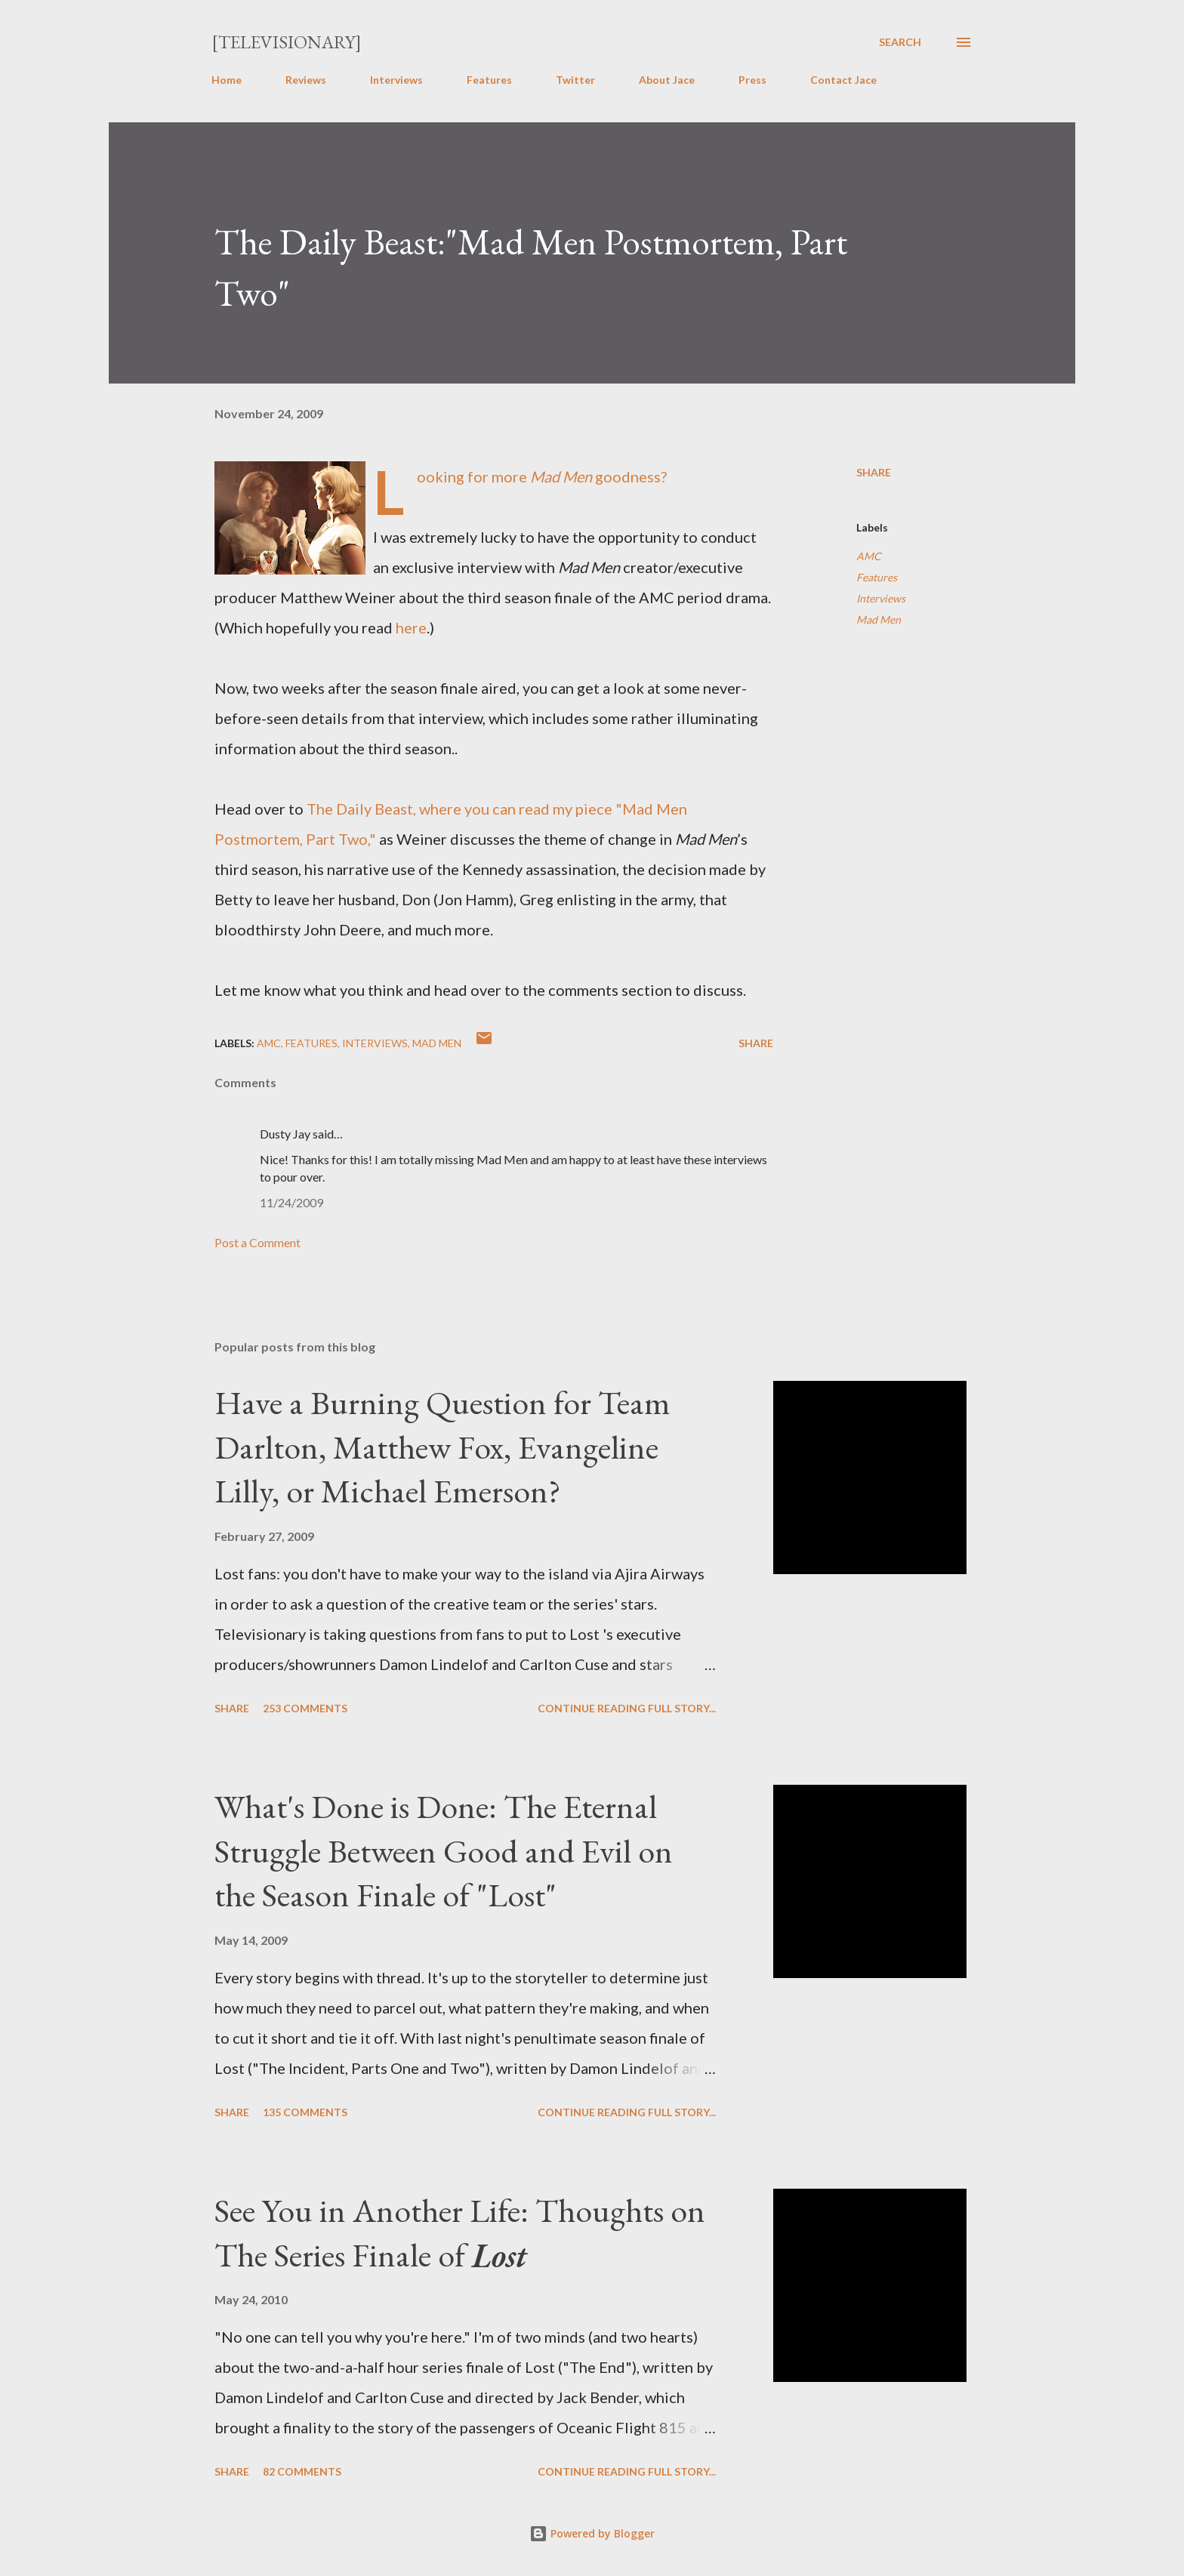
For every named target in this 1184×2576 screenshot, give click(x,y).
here (411, 627)
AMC (868, 556)
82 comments (302, 2471)
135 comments (305, 2112)
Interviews (396, 79)
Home (226, 79)
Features (489, 79)
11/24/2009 (291, 1202)
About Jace (667, 79)
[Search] (900, 42)
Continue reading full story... (627, 1708)
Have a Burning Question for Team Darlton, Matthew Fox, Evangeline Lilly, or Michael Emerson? (442, 1446)
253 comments (305, 1708)
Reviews (305, 79)
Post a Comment (257, 1242)
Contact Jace (843, 79)
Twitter (575, 79)
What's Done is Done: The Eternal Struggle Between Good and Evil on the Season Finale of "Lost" (443, 1850)
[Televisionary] (286, 42)
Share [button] (873, 472)
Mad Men (878, 619)
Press (752, 79)
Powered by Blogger (592, 2533)
